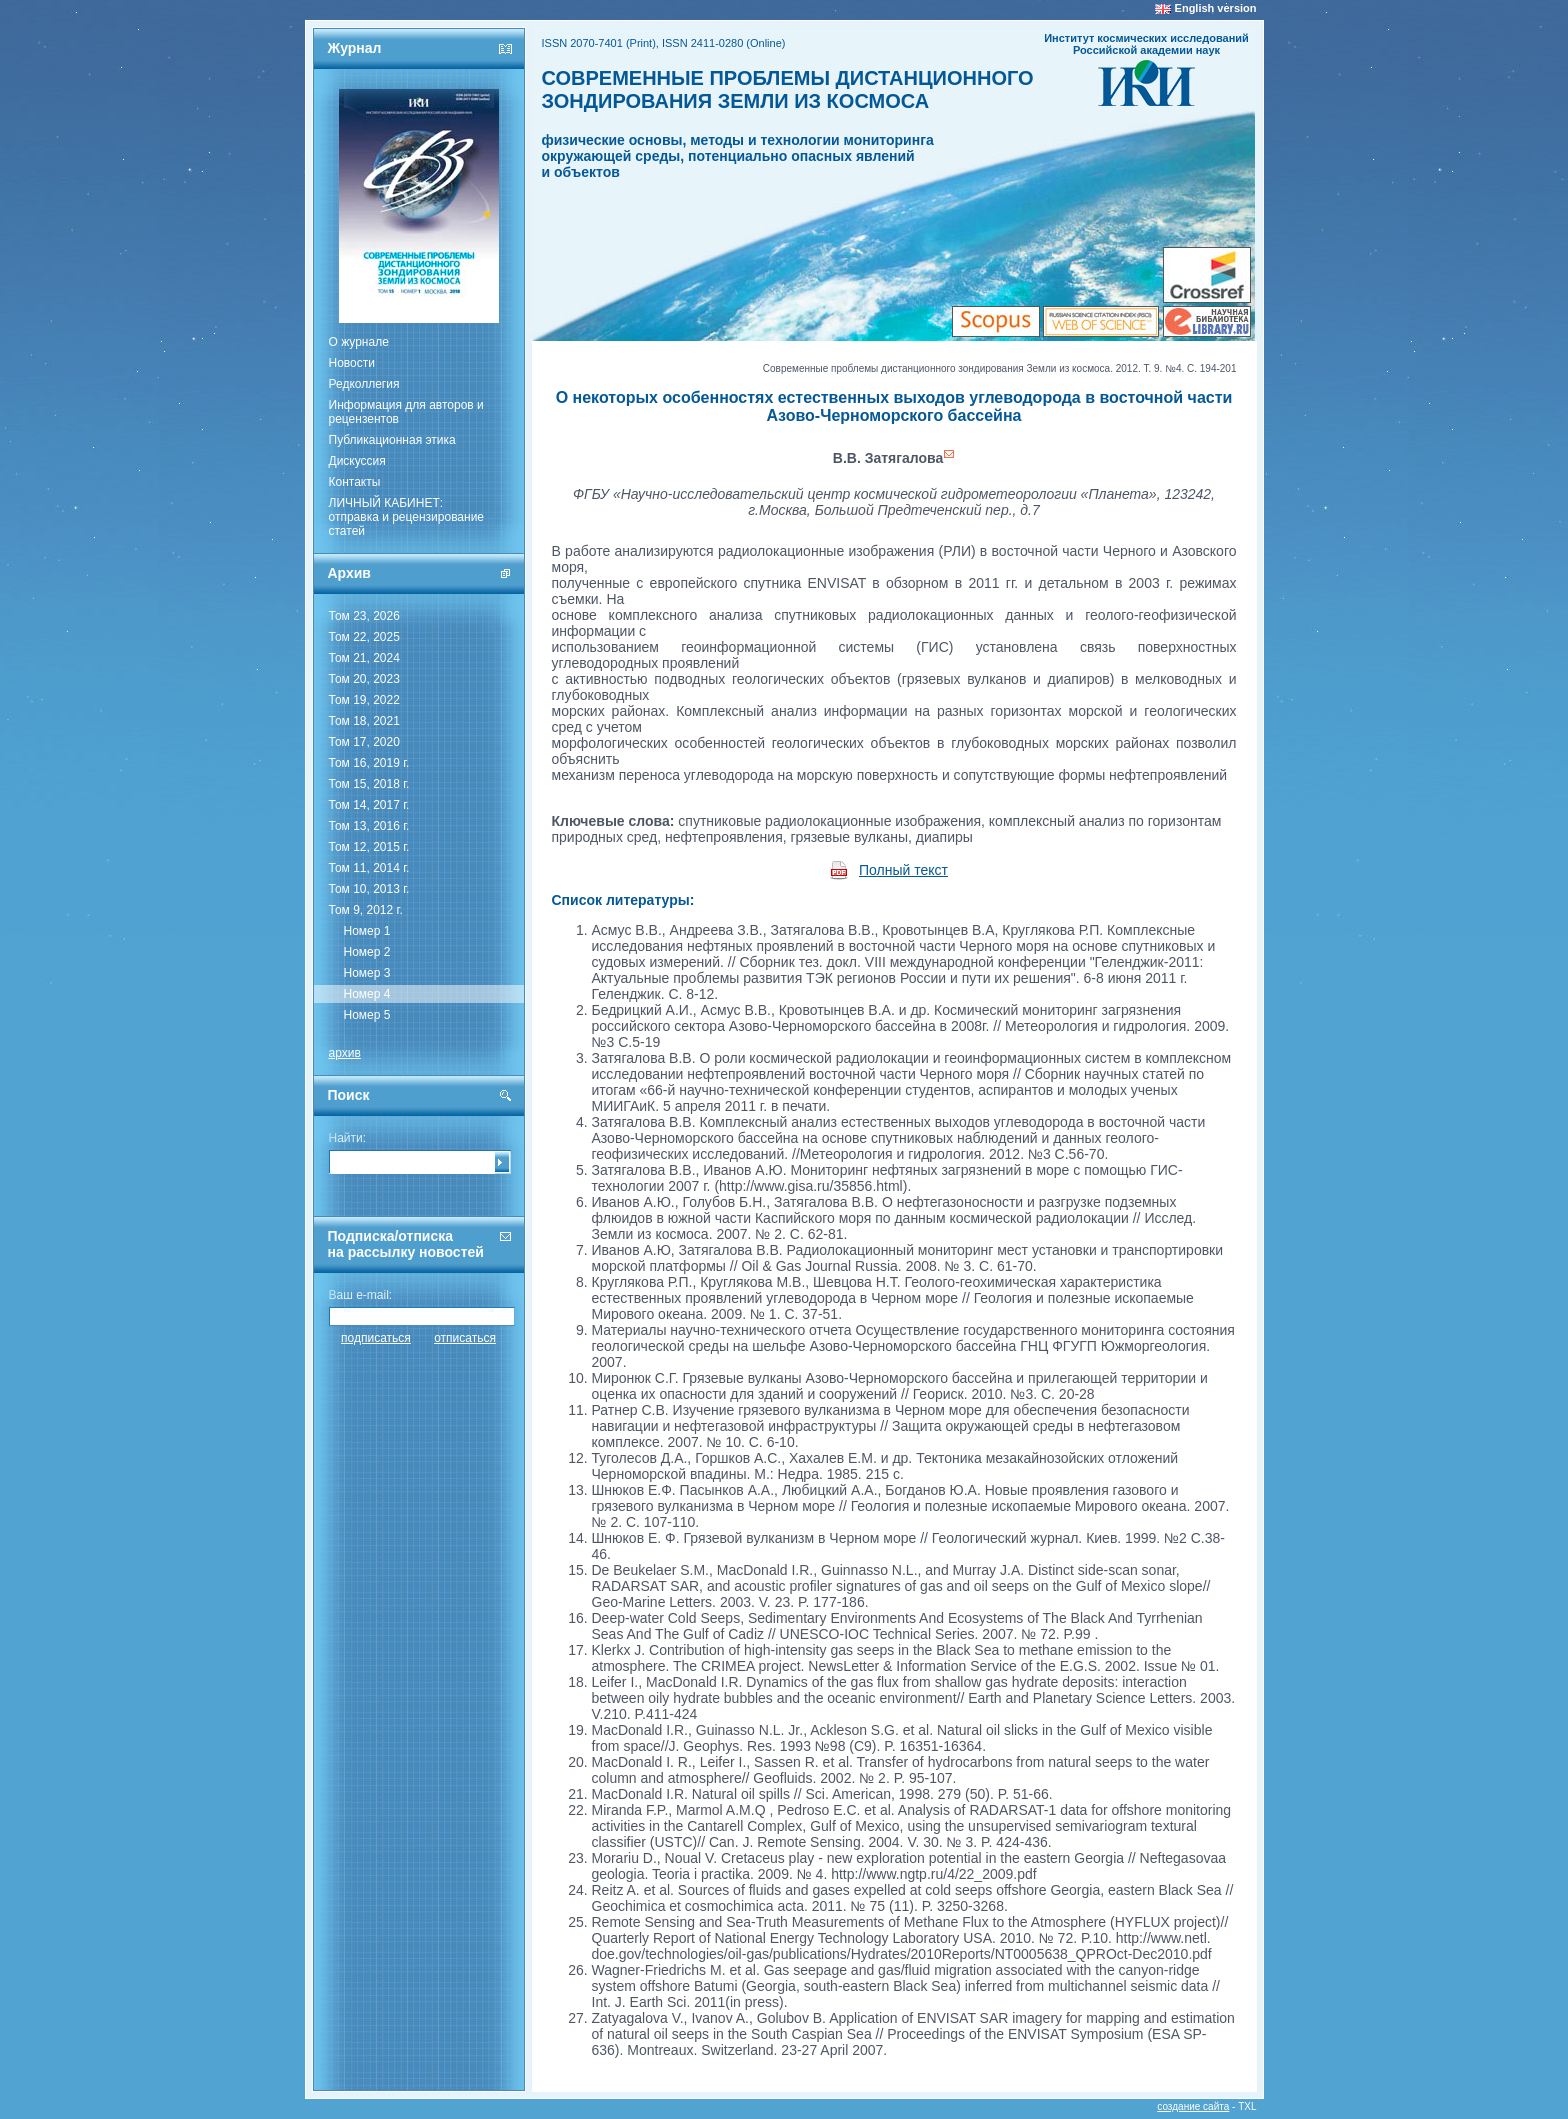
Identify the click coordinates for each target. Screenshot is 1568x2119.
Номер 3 (367, 973)
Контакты (355, 482)
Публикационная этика (392, 440)
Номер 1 (367, 931)
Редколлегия (364, 384)
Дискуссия (357, 461)
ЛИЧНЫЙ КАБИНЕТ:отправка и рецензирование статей (407, 517)
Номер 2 (367, 952)
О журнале (359, 342)
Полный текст (903, 870)
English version (1216, 8)
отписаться (465, 1338)
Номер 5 (367, 1015)
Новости (352, 363)
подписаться (376, 1338)
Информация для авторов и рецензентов (406, 412)
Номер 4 (367, 994)
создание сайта (1193, 2106)
